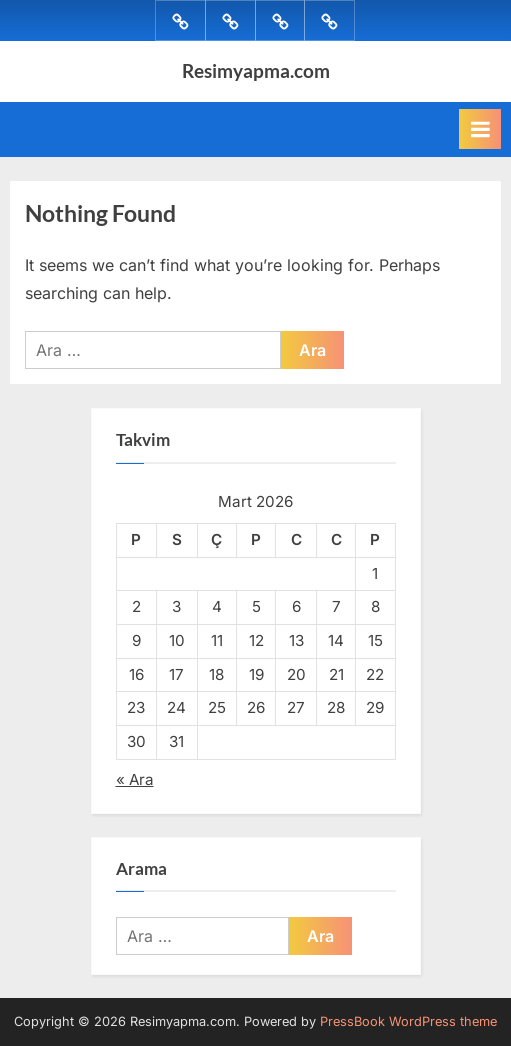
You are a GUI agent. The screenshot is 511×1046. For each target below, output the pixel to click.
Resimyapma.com (256, 70)
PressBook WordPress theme (408, 1021)
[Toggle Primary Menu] (480, 129)
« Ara (135, 779)
